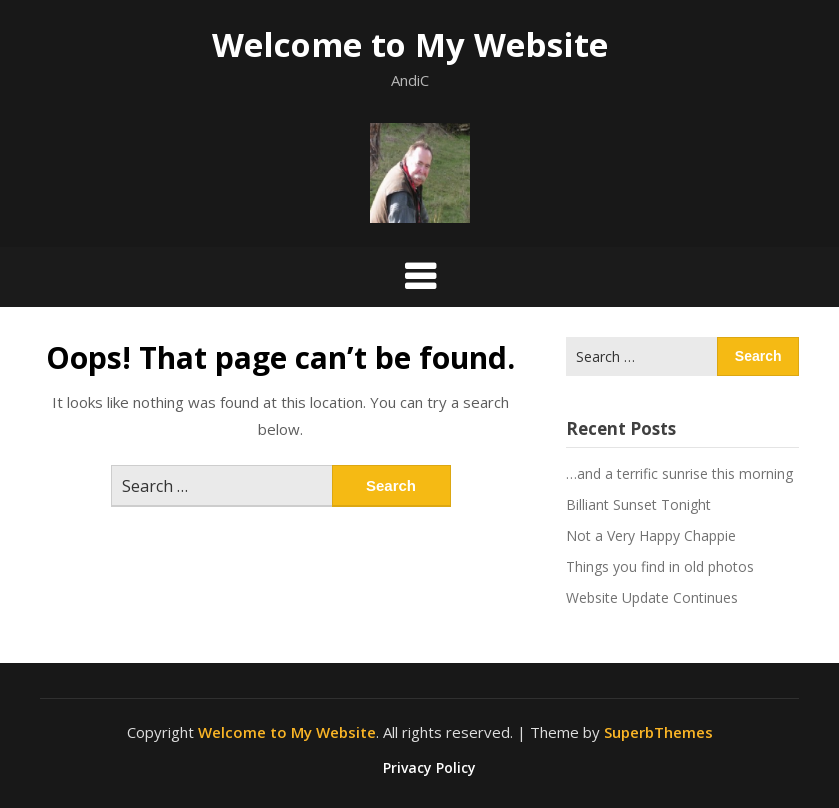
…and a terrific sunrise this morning (679, 473)
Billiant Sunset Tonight (638, 504)
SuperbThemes (658, 732)
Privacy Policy (429, 768)
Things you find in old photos (660, 566)
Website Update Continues (652, 597)
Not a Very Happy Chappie (651, 535)
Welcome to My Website (410, 44)
